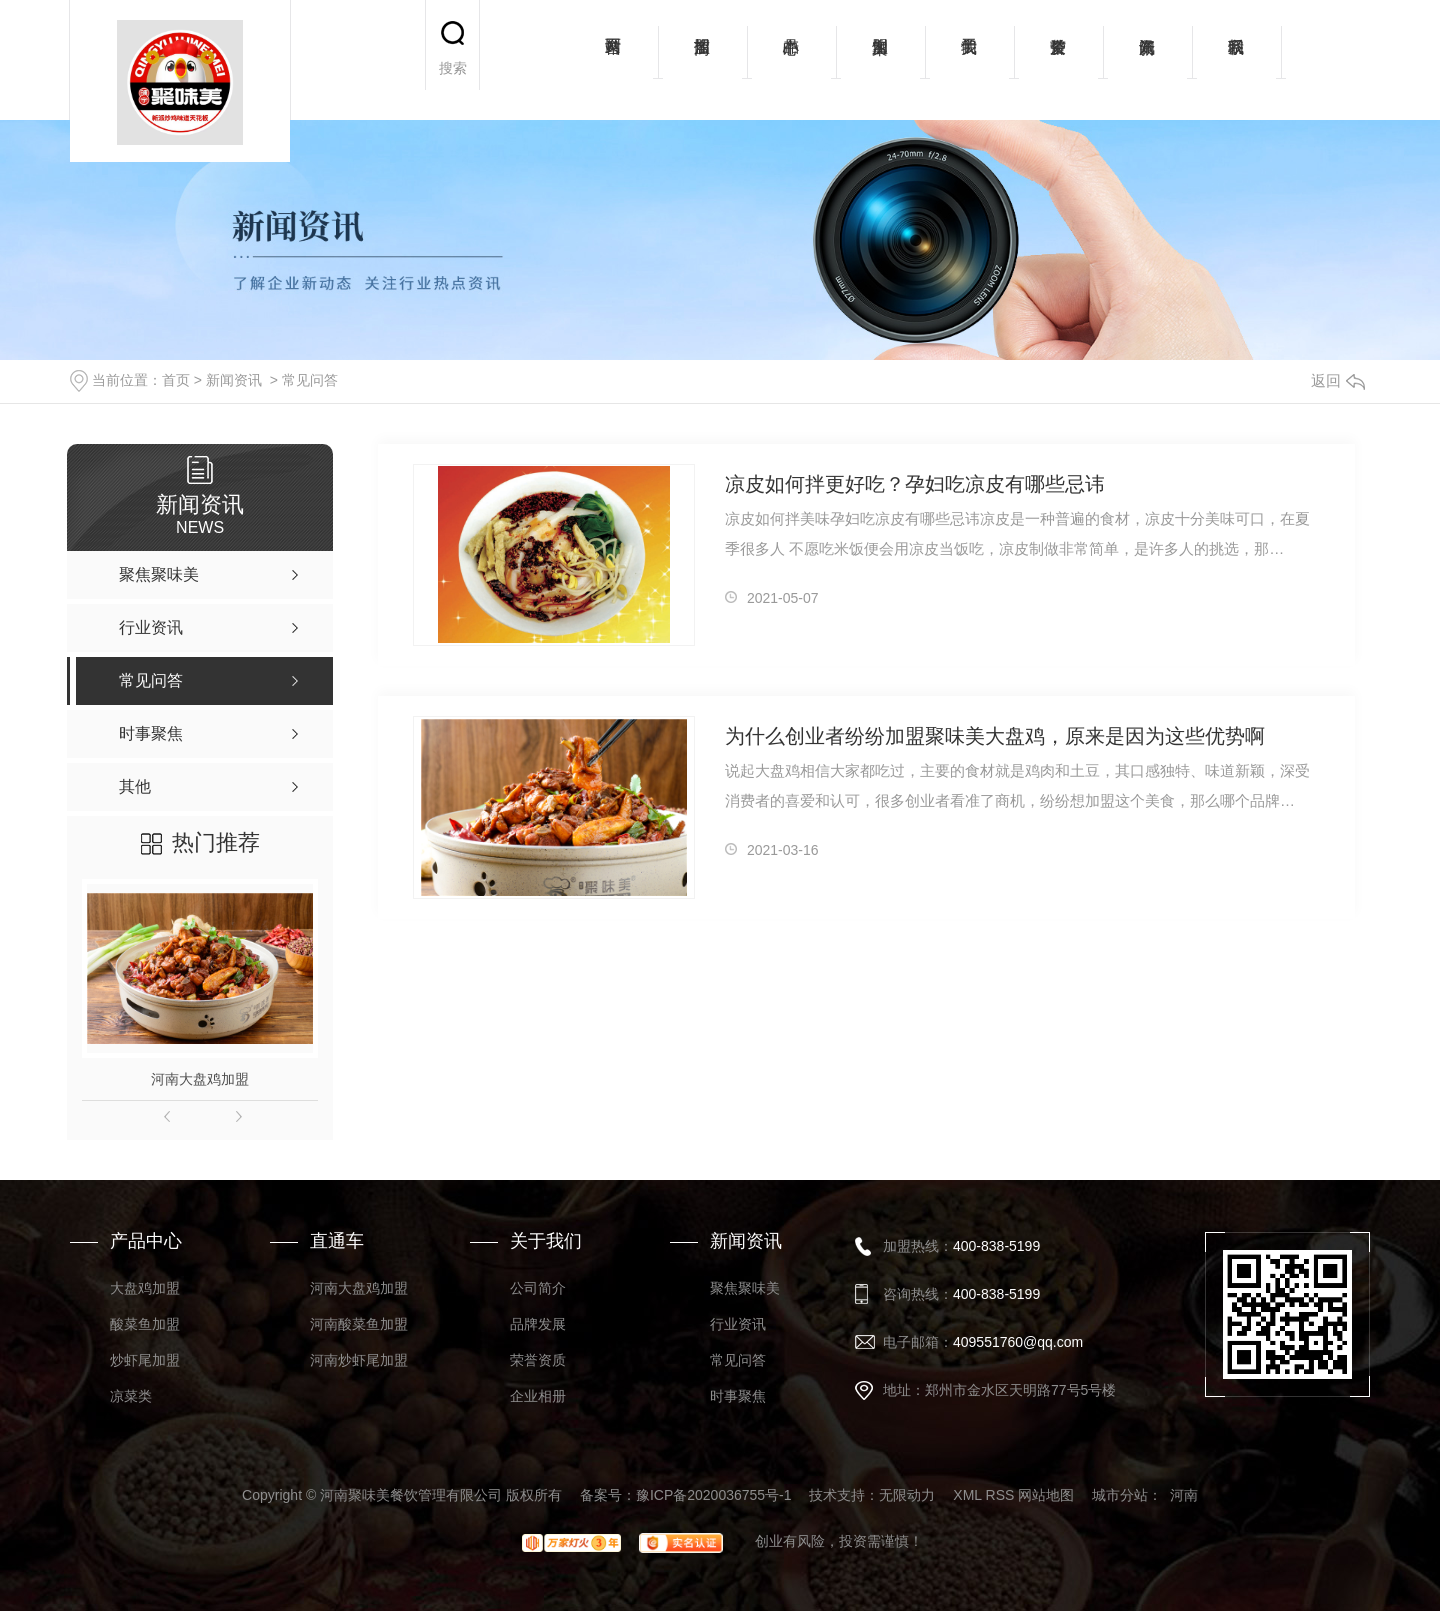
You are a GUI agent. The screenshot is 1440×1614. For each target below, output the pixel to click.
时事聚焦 (738, 1396)
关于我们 (969, 60)
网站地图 (1046, 1495)
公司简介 (538, 1288)
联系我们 (1236, 60)
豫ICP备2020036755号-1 (714, 1495)
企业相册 (538, 1396)
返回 (1338, 380)
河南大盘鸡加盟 (200, 1079)
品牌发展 (538, 1324)
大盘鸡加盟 (145, 1288)
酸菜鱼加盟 (145, 1324)
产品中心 (791, 60)
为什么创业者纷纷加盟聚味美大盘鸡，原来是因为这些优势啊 (995, 736)
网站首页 (613, 60)
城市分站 (1120, 1495)
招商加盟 (702, 60)
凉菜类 (131, 1396)
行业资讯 (738, 1324)
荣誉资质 (1058, 60)
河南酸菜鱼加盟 (359, 1324)
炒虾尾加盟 (145, 1360)
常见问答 (310, 380)
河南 (1184, 1495)
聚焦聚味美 (745, 1288)
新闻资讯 (1147, 60)
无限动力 (907, 1495)
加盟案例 (880, 60)
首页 (176, 380)
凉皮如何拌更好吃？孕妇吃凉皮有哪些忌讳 (915, 484)
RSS (1000, 1495)
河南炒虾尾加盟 (359, 1360)
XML (967, 1495)
